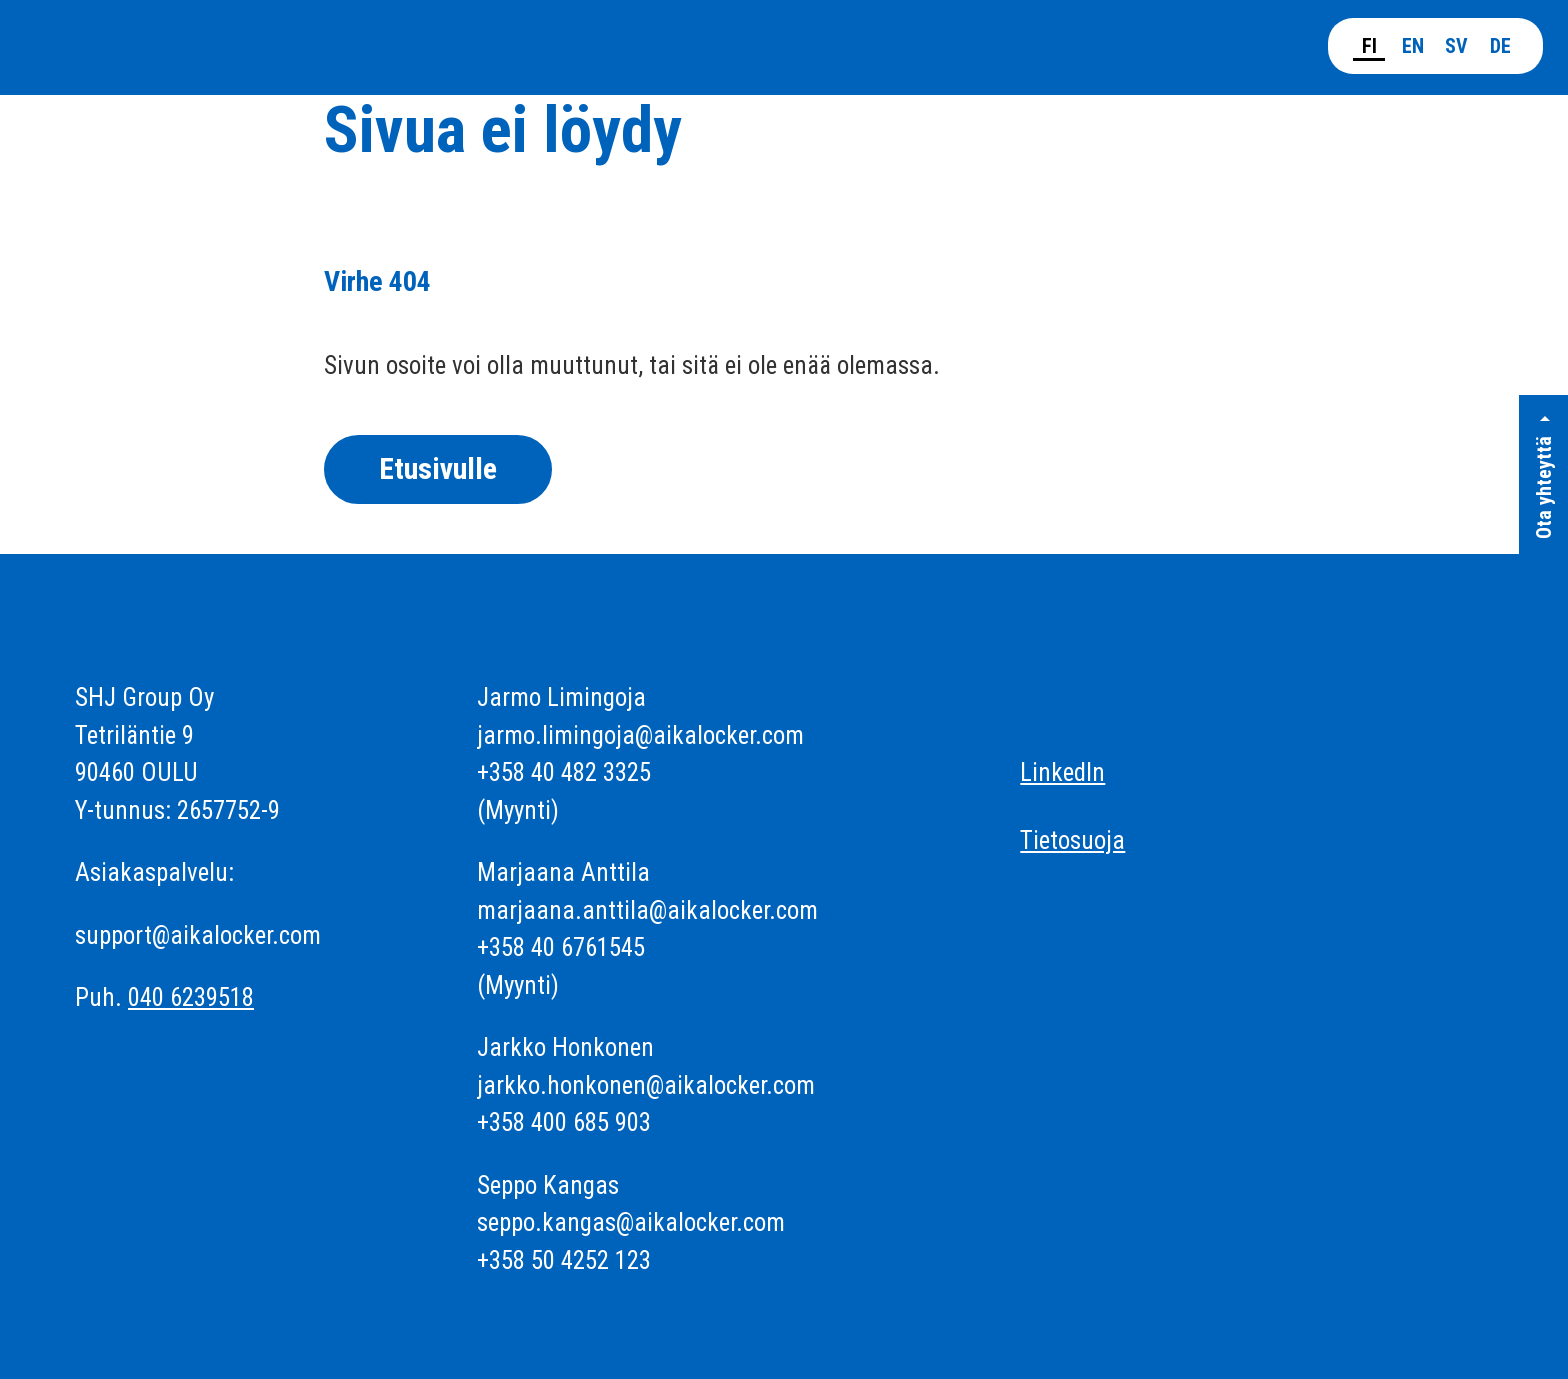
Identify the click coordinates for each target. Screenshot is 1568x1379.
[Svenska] (1456, 43)
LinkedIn (1062, 772)
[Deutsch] (1501, 43)
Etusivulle (438, 468)
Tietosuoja (1072, 840)
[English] (1413, 43)
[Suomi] (1369, 45)
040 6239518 (191, 997)
